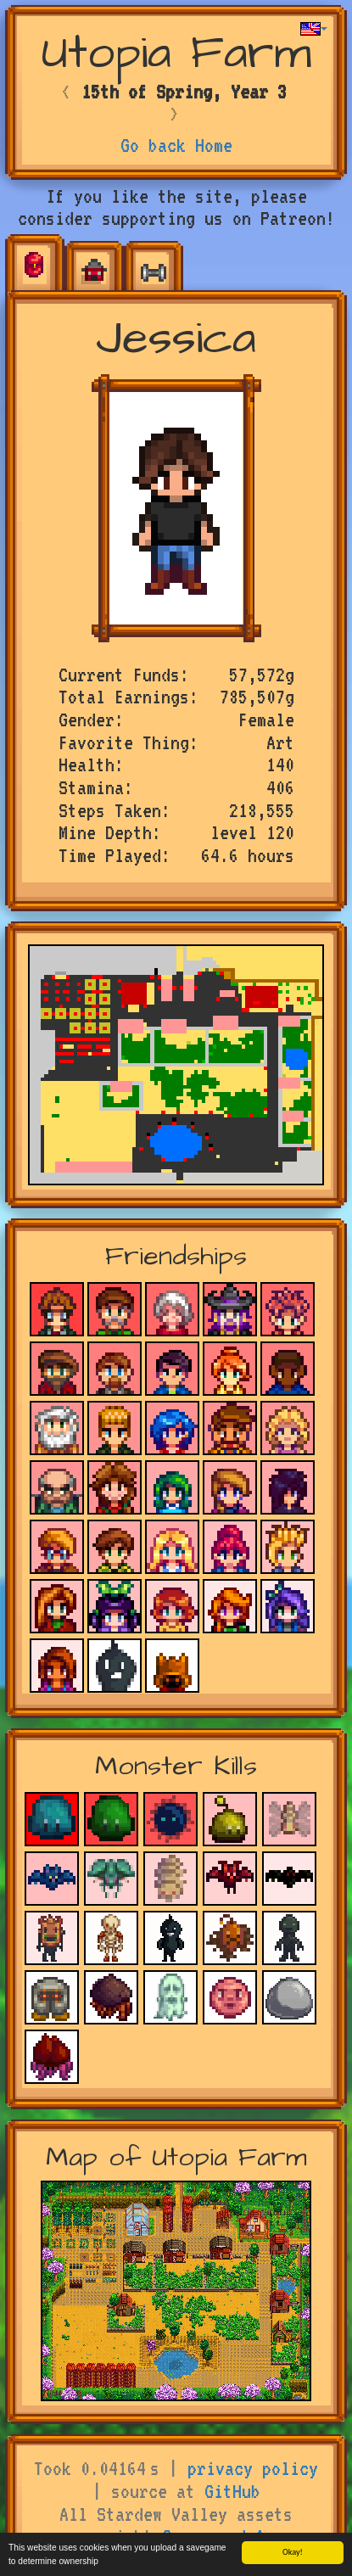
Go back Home (176, 145)
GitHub (232, 2491)
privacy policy (252, 2468)
